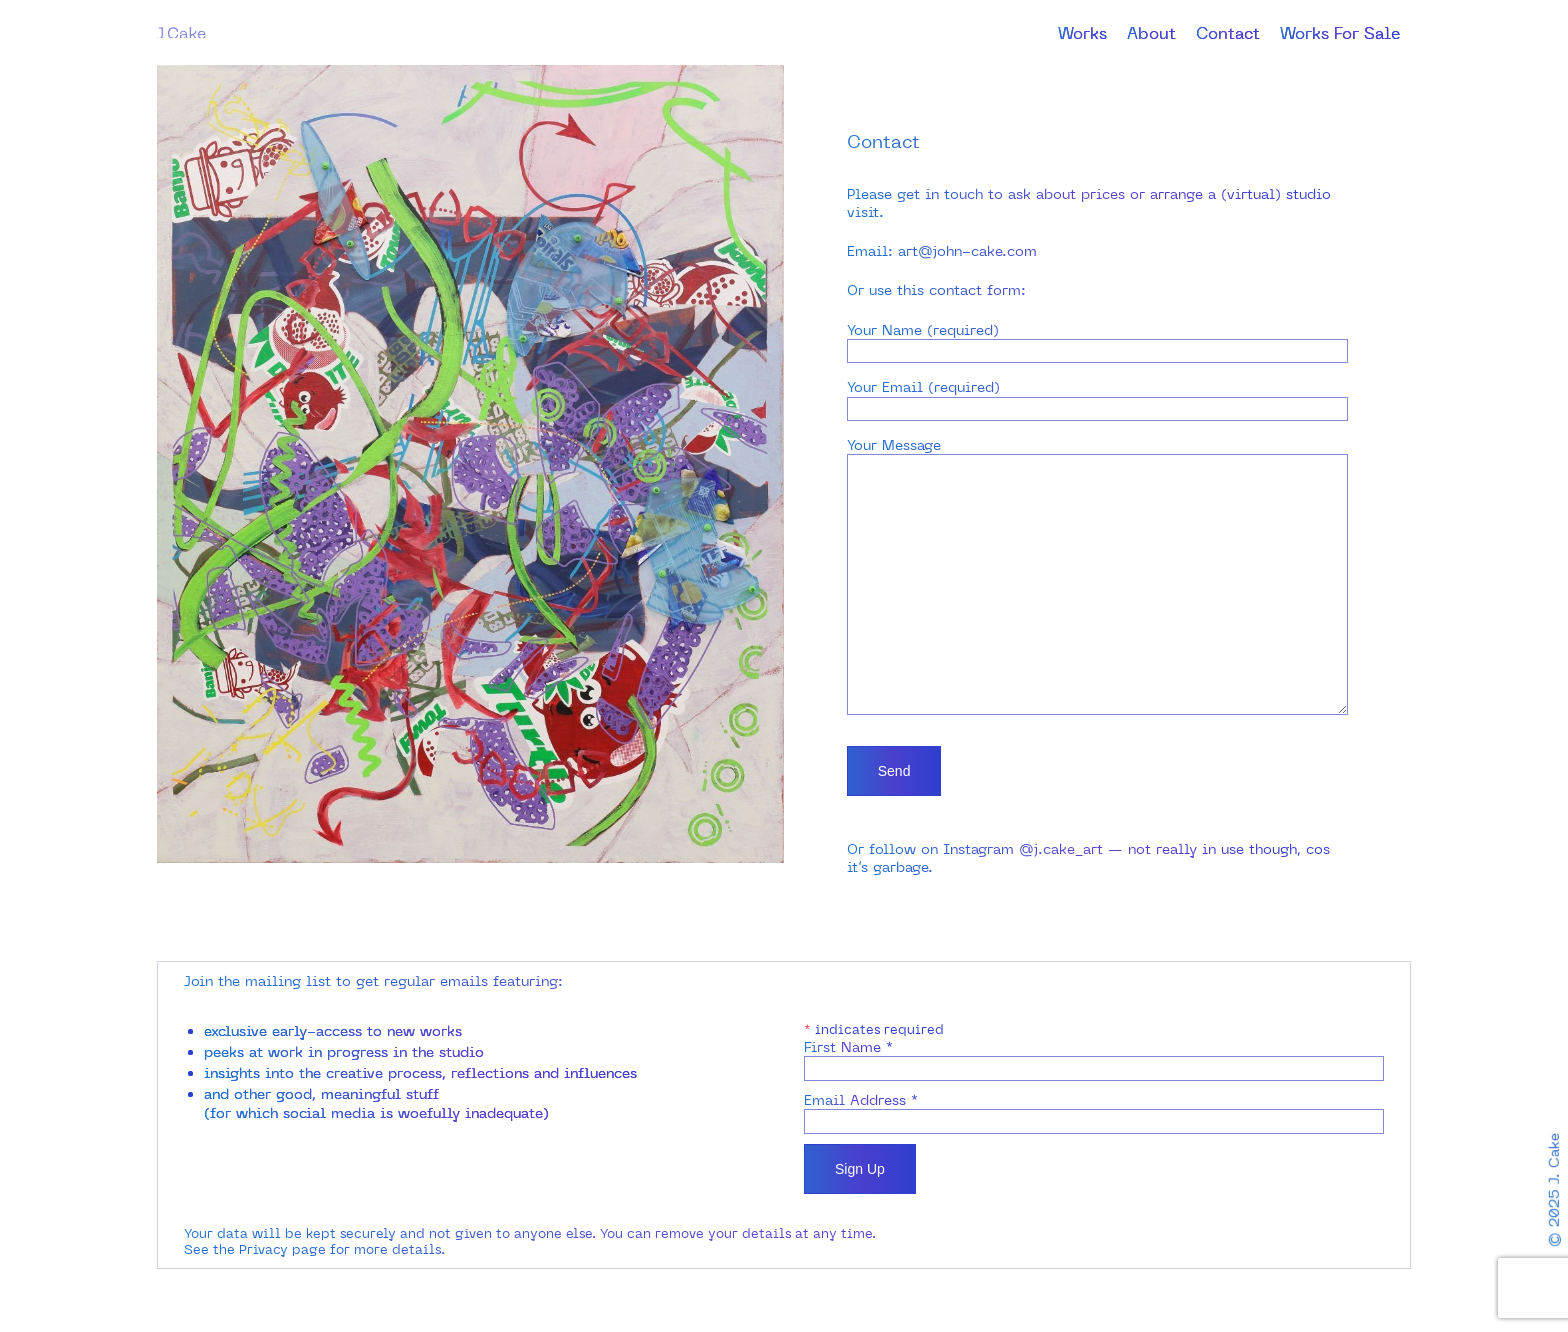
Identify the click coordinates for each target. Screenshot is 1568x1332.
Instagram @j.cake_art (1023, 845)
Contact (1228, 33)
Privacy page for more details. (342, 1249)
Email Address (861, 1100)
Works (1082, 33)
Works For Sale (1340, 33)
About (1151, 33)
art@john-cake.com (967, 251)
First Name (848, 1047)
